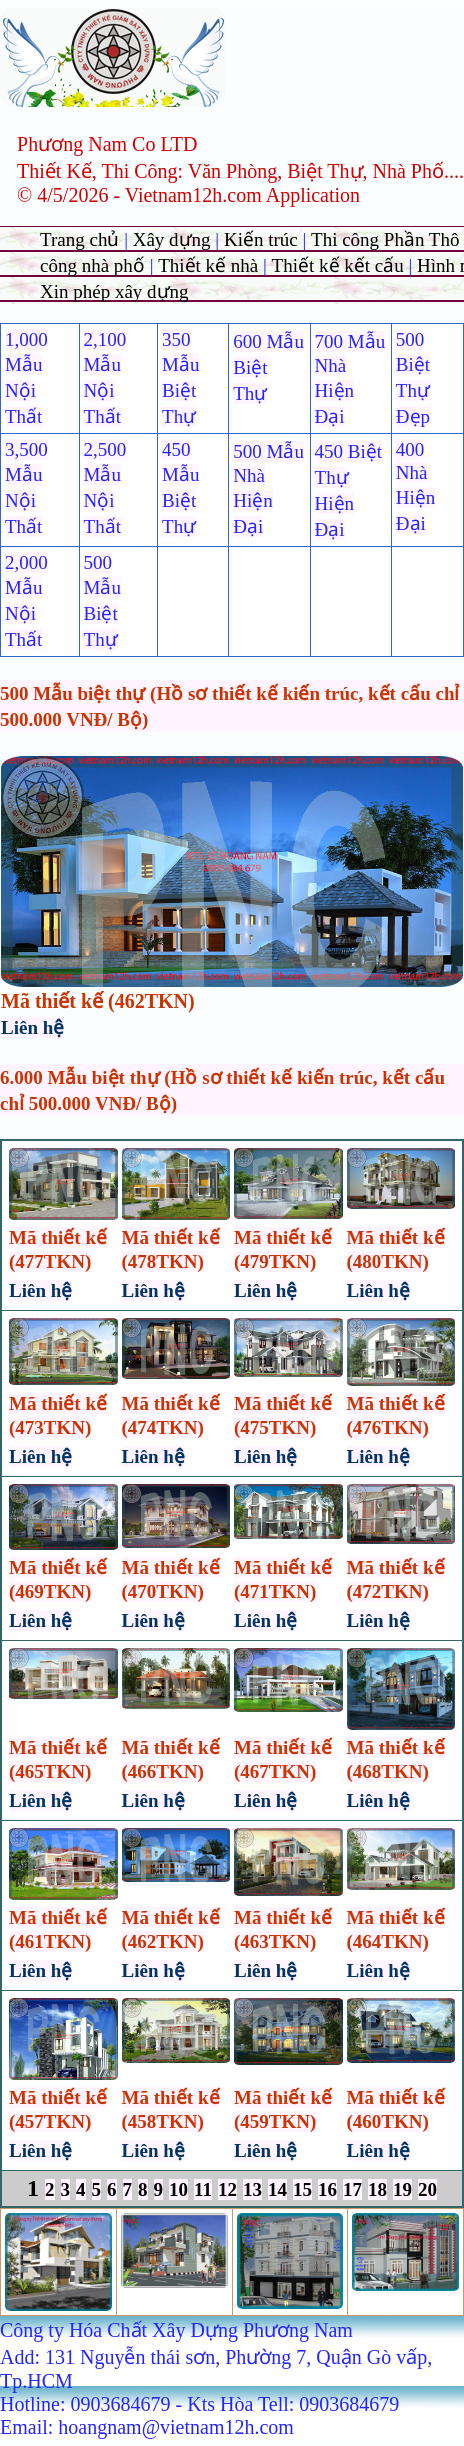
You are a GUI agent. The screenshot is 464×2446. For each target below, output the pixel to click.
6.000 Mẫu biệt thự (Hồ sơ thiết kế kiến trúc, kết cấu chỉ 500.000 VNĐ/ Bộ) (222, 1090)
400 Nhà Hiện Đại (416, 486)
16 (327, 2189)
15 (302, 2189)
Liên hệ (32, 1027)
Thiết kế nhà (210, 265)
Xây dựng (174, 239)
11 (203, 2189)
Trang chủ (82, 239)
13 (252, 2189)
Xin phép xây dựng (114, 291)
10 (178, 2189)
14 (277, 2189)
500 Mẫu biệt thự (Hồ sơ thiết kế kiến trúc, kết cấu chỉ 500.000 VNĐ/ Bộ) (229, 706)
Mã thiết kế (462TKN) (98, 1001)
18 (377, 2189)
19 (402, 2189)
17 (352, 2189)
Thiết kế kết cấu (338, 265)
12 (227, 2189)
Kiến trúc (261, 239)
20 (427, 2189)
